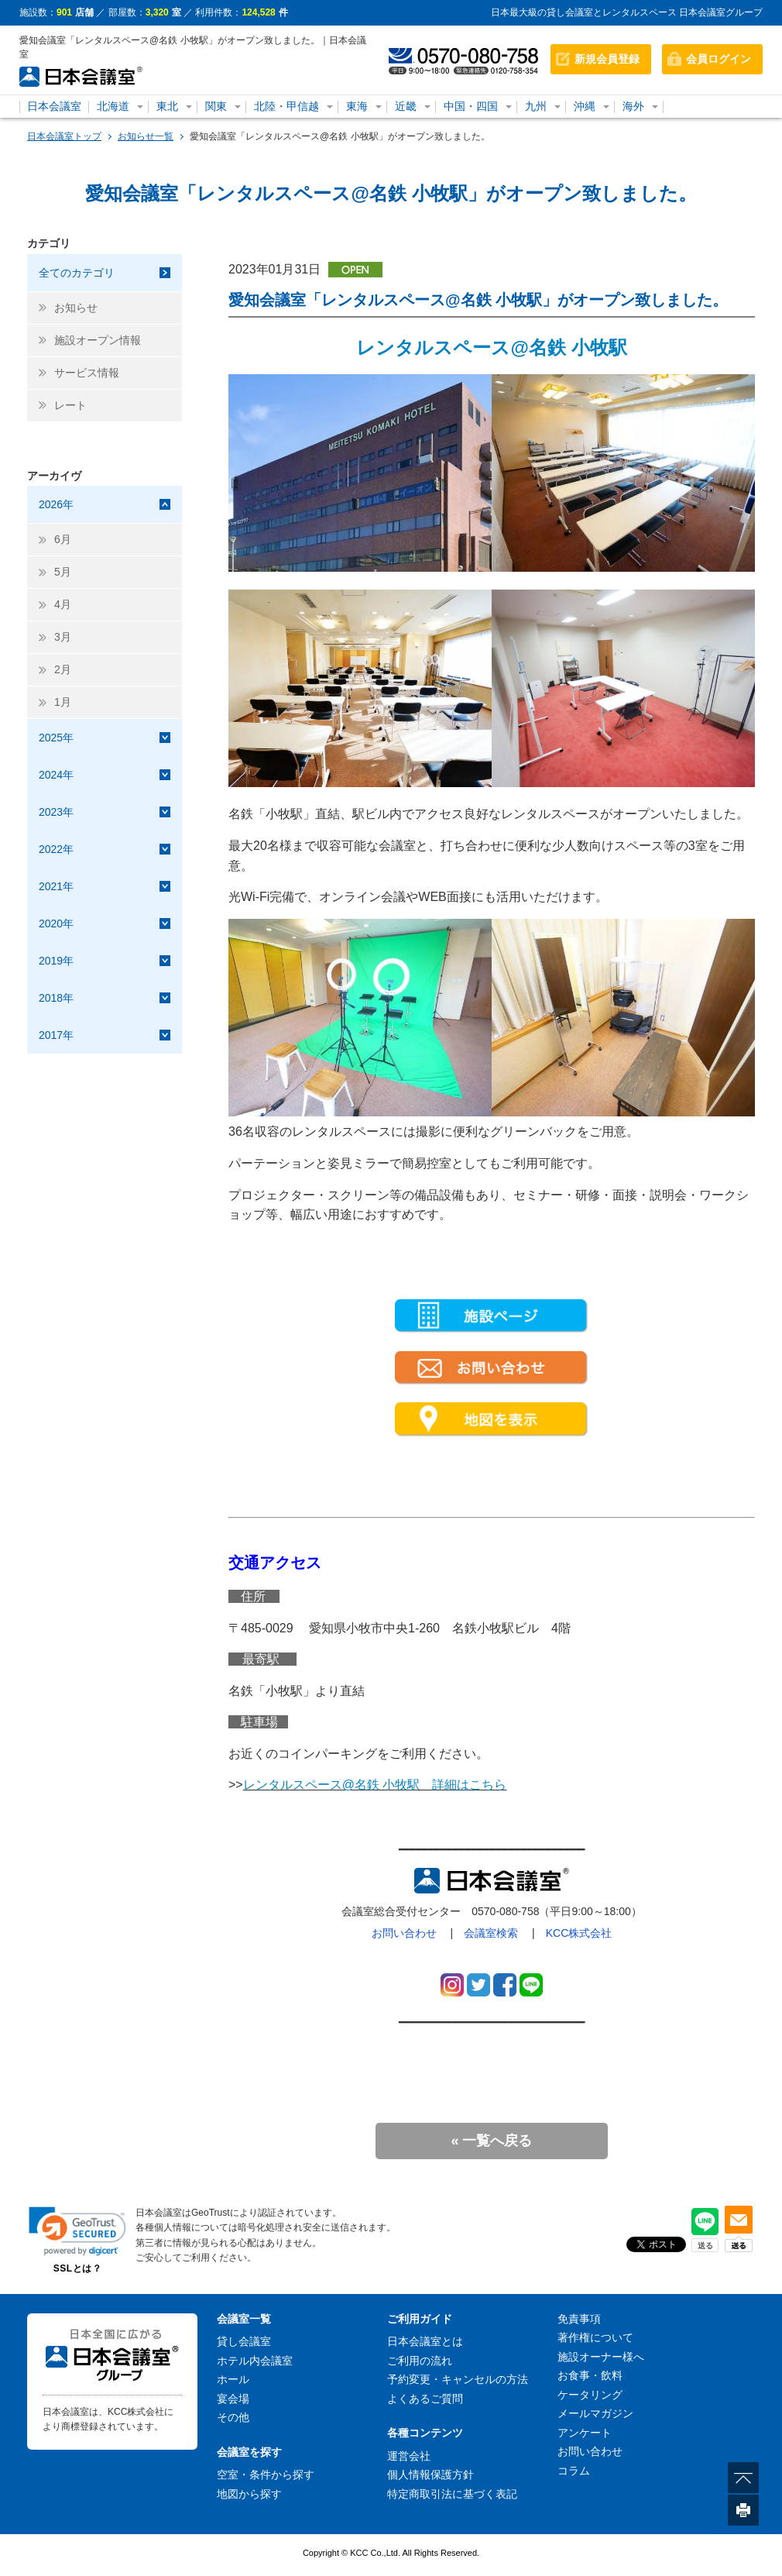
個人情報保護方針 (430, 2474)
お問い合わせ (404, 1933)
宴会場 (233, 2398)
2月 (62, 669)
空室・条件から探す (265, 2474)
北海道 (113, 106)
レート (70, 405)
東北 (167, 106)
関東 (216, 106)
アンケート (584, 2432)
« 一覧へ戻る (491, 2140)
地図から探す (249, 2494)
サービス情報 (86, 372)
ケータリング (590, 2395)
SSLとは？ (77, 2268)
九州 (536, 106)
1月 (62, 702)
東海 (357, 106)
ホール (233, 2379)
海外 (633, 106)
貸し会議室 (244, 2341)
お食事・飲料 (590, 2375)
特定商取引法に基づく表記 (452, 2494)
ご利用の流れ (419, 2360)
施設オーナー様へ (600, 2357)
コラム (573, 2470)
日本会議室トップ (64, 136)
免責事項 (579, 2319)
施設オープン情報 (97, 340)
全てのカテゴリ (77, 273)
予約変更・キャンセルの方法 (457, 2379)
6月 (62, 539)
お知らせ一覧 (145, 136)
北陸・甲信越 (286, 106)
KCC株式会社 (579, 1933)
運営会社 (408, 2456)
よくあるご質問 (425, 2398)
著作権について (595, 2337)
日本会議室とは (425, 2341)
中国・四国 (471, 106)
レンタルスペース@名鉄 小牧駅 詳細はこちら (375, 1784)
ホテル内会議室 (255, 2360)
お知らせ (76, 307)
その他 (233, 2417)
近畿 (406, 106)
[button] (77, 2231)
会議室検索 (491, 1933)
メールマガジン (595, 2413)
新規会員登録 (607, 59)
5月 (62, 572)
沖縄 (584, 106)
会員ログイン (718, 59)
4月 (62, 604)
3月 (62, 637)
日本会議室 (54, 106)
